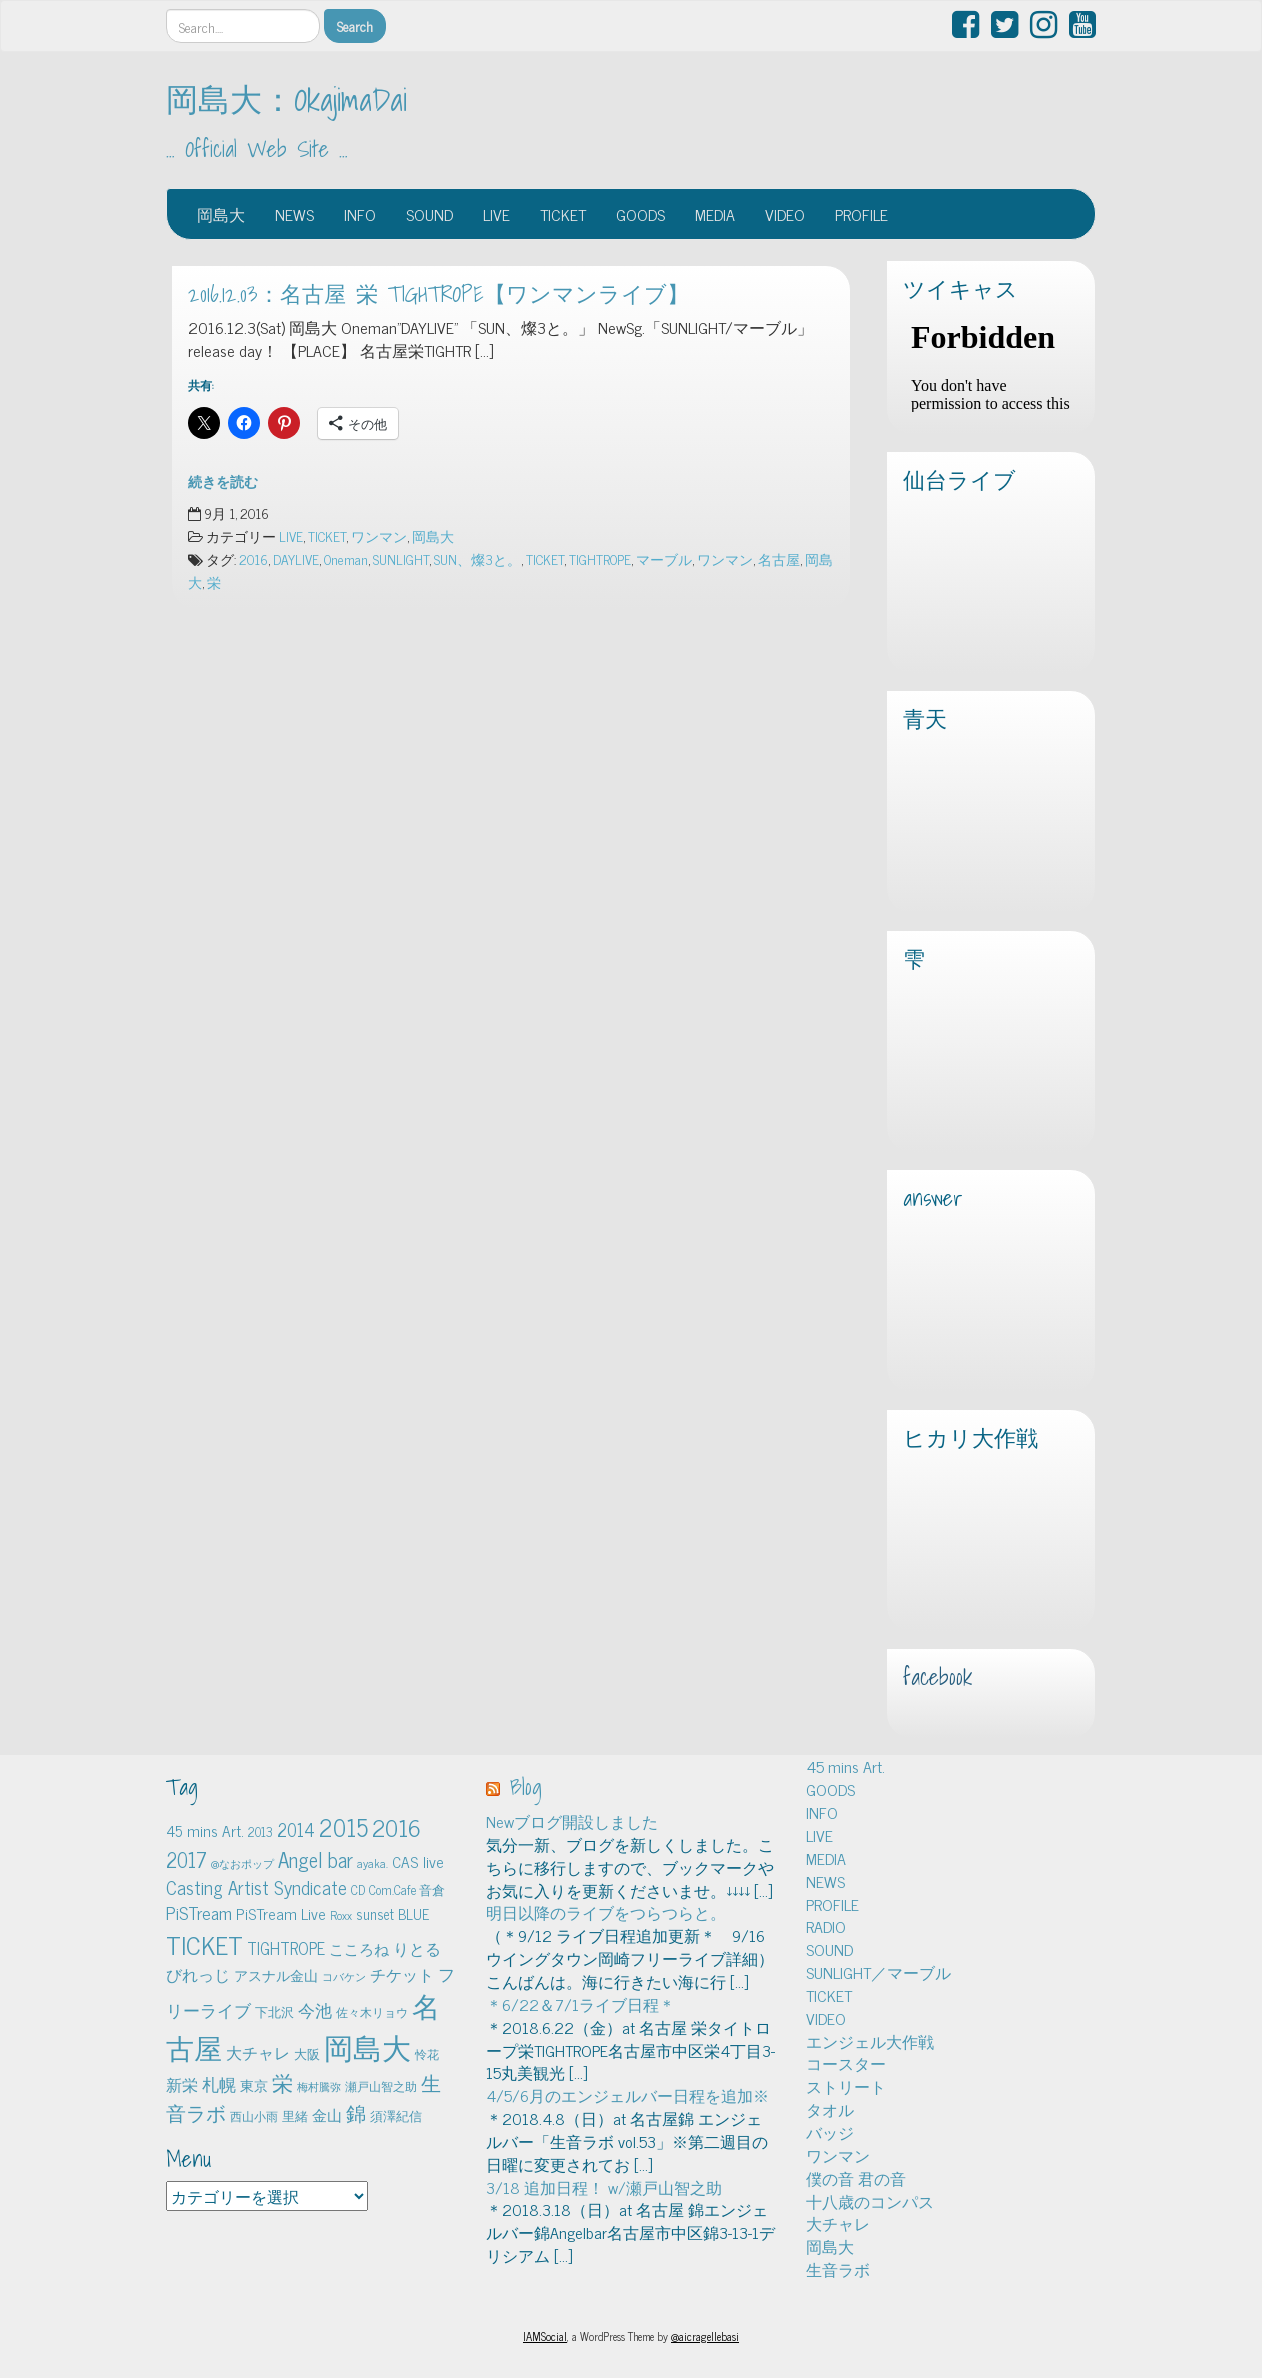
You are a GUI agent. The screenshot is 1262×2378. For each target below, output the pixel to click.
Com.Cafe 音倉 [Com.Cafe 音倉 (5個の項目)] (407, 1889)
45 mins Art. (845, 1766)
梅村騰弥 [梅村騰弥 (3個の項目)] (319, 2086)
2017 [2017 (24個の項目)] (186, 1859)
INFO (360, 214)
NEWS (294, 214)
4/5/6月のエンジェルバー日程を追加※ (627, 2095)
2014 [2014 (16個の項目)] (296, 1829)
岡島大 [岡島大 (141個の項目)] (367, 2046)
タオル (830, 2109)
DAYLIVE (296, 559)
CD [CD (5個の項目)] (358, 1889)
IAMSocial (545, 2336)
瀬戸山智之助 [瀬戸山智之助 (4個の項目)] (381, 2086)
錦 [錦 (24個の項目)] (356, 2112)
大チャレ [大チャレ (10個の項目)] (258, 2052)
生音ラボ (838, 2269)
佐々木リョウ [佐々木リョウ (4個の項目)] (372, 2012)
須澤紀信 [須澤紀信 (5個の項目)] (396, 2115)
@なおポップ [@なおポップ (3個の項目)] (242, 1863)
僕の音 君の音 (856, 2178)
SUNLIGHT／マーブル (878, 1972)
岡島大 (221, 214)
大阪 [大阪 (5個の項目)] (307, 2053)
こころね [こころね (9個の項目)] (359, 1948)
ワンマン (379, 536)
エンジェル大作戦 (870, 2041)
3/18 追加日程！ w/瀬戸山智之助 (604, 2187)
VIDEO (785, 214)
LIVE (496, 214)
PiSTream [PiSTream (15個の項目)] (199, 1912)
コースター (846, 2063)
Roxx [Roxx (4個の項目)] (341, 1915)
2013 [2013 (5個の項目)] (260, 1831)
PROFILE (861, 214)
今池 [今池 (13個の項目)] (315, 2009)
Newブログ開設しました (572, 1821)
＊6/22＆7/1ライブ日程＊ (580, 2004)
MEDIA (715, 214)
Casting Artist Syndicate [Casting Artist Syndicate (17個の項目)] (256, 1887)
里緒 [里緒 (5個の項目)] (295, 2115)
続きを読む (223, 481)
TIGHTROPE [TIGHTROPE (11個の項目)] (286, 1947)
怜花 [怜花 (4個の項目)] (427, 2054)
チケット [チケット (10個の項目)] (402, 1974)
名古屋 (779, 559)
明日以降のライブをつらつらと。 (606, 1912)
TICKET (563, 214)
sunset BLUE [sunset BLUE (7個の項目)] (392, 1914)
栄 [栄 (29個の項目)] (282, 2081)
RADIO (826, 1926)
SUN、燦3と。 (477, 559)
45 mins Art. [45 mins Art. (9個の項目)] (205, 1830)
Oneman (346, 559)
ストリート (846, 2086)
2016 (253, 559)
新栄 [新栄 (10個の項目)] (182, 2084)
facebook (937, 1677)
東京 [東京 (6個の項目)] (254, 2085)
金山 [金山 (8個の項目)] (327, 2114)
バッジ (830, 2132)
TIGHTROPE (600, 559)
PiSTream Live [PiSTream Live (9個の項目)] (281, 1913)
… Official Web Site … (257, 149)
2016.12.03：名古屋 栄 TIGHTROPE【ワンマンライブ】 (438, 294)
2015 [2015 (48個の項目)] (343, 1826)
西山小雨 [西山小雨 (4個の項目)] (254, 2116)
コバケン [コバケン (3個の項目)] (344, 1976)
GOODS (640, 214)
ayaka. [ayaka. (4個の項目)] (372, 1863)
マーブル (664, 559)
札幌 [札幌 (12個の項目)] (219, 2084)
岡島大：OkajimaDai (286, 99)
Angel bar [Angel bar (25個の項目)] (315, 1859)
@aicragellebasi (705, 2336)
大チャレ (838, 2223)
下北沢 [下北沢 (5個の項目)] (274, 2011)
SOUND (429, 214)
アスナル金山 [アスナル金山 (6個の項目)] (276, 1975)
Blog (526, 1787)
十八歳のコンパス (870, 2201)
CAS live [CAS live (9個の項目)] (418, 1861)
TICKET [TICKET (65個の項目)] (204, 1944)
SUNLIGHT (401, 559)
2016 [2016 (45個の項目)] (396, 1827)
